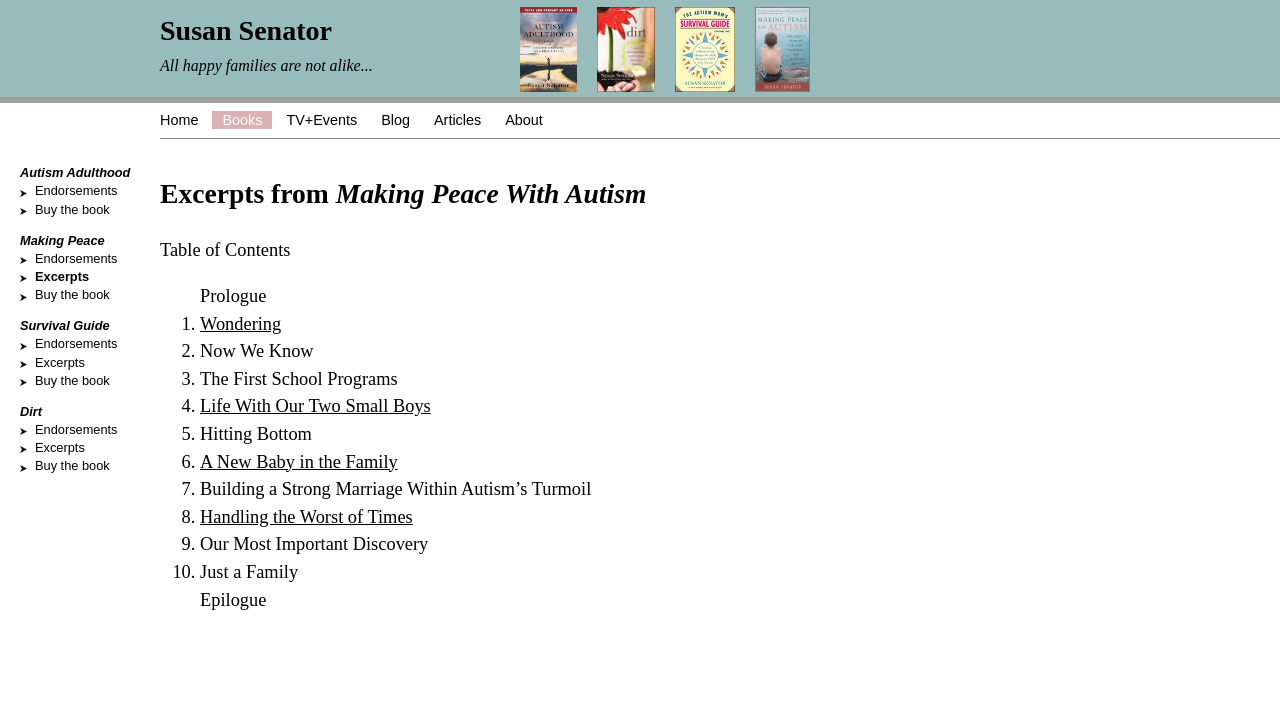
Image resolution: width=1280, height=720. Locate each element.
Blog (395, 120)
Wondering (240, 324)
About (524, 120)
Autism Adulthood (75, 172)
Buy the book (72, 209)
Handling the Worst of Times (306, 517)
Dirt (31, 411)
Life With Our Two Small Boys (315, 406)
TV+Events (321, 120)
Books (242, 120)
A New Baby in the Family (299, 462)
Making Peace (62, 240)
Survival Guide (65, 325)
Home (179, 120)
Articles (457, 120)
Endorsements (76, 190)
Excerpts (62, 276)
